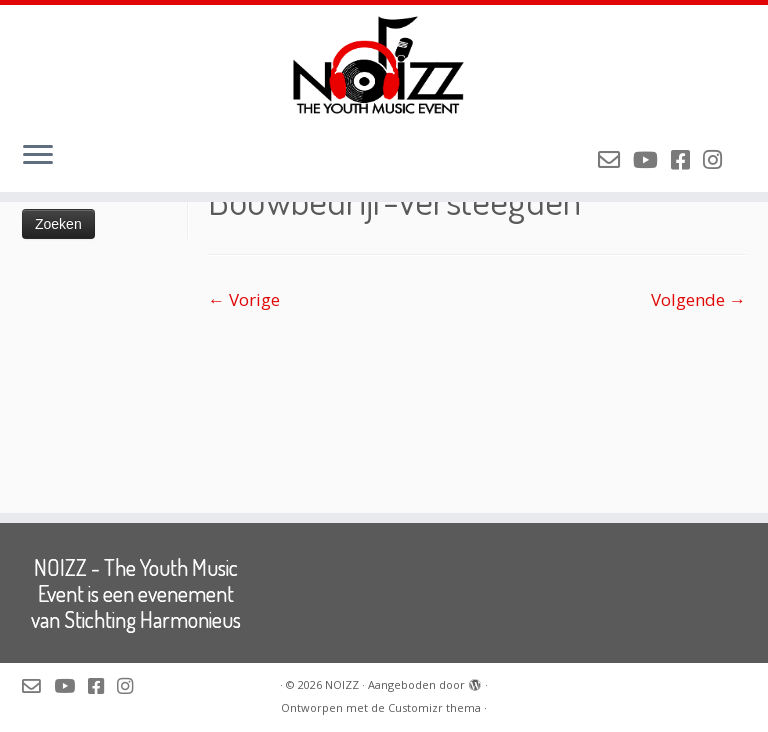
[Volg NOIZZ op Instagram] (719, 159)
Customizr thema (434, 707)
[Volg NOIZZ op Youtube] (652, 159)
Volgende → (698, 299)
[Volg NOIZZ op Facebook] (687, 159)
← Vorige (244, 299)
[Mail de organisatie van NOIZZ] (615, 159)
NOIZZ (342, 684)
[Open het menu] (38, 156)
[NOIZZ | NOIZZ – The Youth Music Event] (384, 65)
